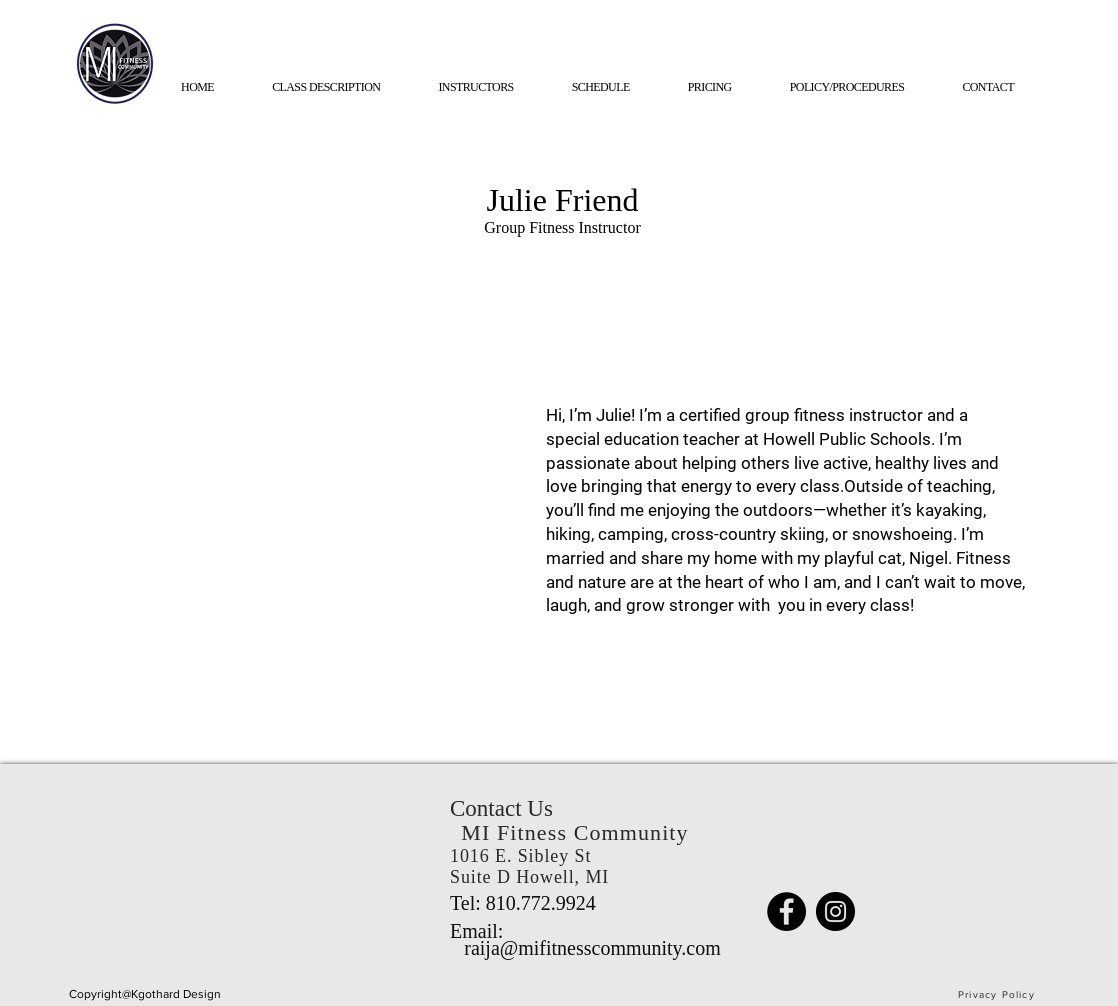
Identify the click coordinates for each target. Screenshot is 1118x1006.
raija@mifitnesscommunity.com (592, 948)
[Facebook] (786, 911)
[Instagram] (835, 911)
